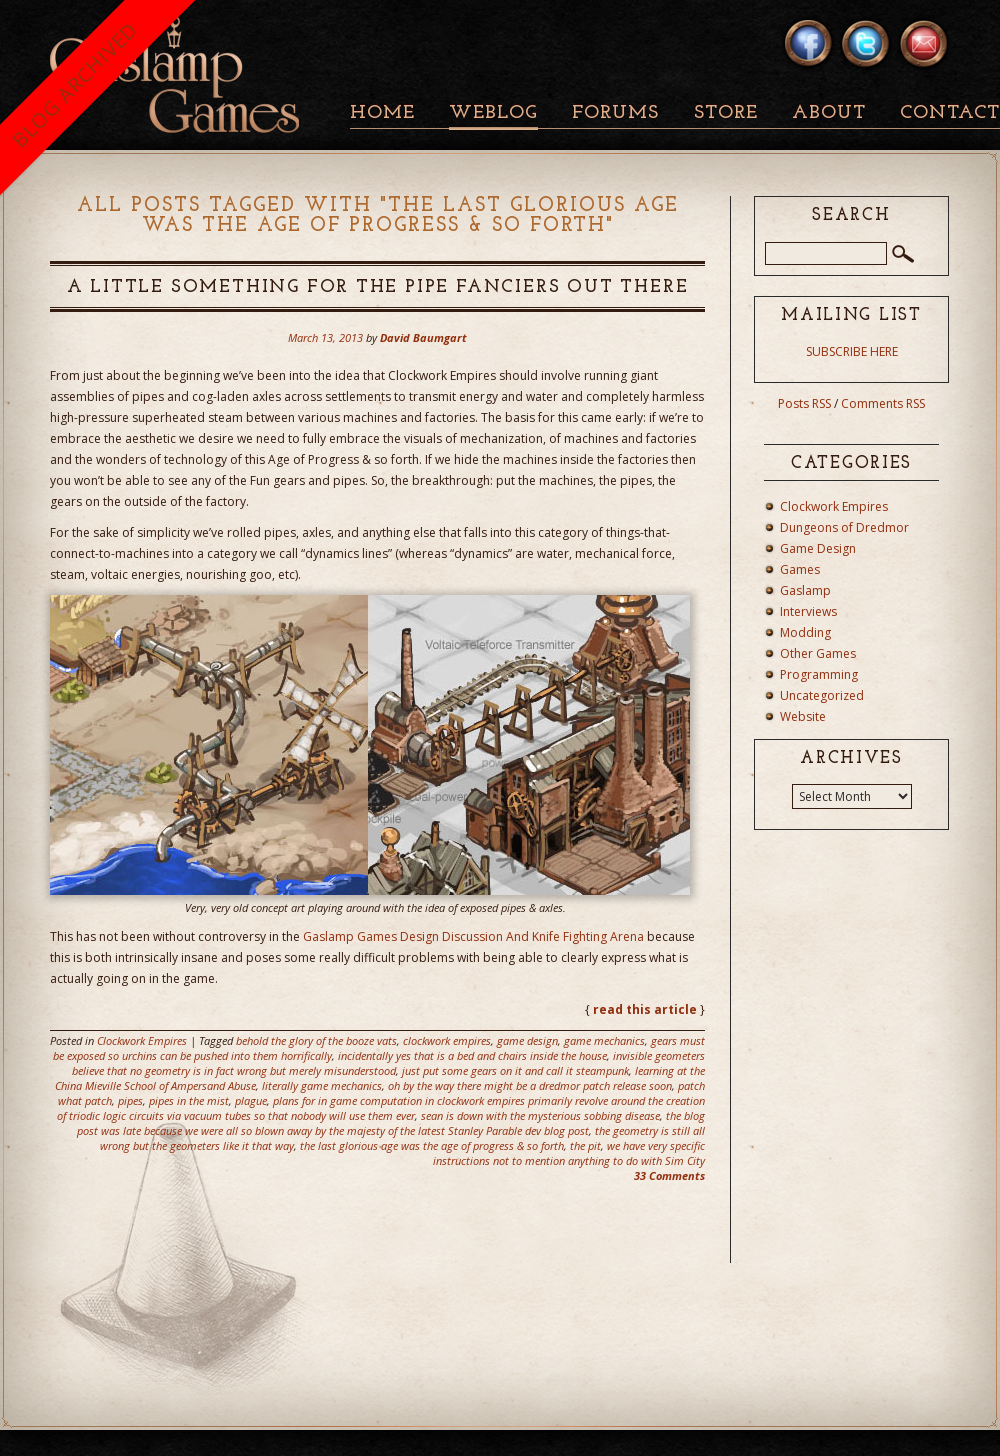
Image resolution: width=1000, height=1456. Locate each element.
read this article (645, 1009)
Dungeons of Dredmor (844, 527)
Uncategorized (822, 695)
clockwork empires (447, 1040)
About (829, 113)
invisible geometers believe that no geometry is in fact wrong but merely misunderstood (388, 1063)
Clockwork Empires (142, 1040)
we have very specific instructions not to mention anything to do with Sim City (569, 1153)
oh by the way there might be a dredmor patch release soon (530, 1085)
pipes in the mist (189, 1100)
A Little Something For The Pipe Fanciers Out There (378, 287)
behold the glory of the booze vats (316, 1040)
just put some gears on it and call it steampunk (515, 1070)
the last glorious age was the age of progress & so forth (432, 1145)
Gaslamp (805, 590)
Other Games (818, 653)
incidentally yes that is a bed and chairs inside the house (472, 1055)
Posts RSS (804, 403)
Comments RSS (883, 403)
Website (803, 716)
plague (251, 1100)
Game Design (818, 548)
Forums (615, 113)
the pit (585, 1145)
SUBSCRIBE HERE (852, 351)
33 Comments (669, 1175)
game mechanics (604, 1040)
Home (382, 113)
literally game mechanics (322, 1085)
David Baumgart (423, 337)
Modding (805, 632)
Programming (819, 674)
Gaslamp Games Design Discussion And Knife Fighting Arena (473, 936)
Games (800, 569)
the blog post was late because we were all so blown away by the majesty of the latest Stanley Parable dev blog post (391, 1123)
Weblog (493, 113)
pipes (130, 1100)
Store (726, 113)
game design (527, 1040)
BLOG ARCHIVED (74, 84)
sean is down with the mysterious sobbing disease (540, 1115)
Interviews (808, 611)
